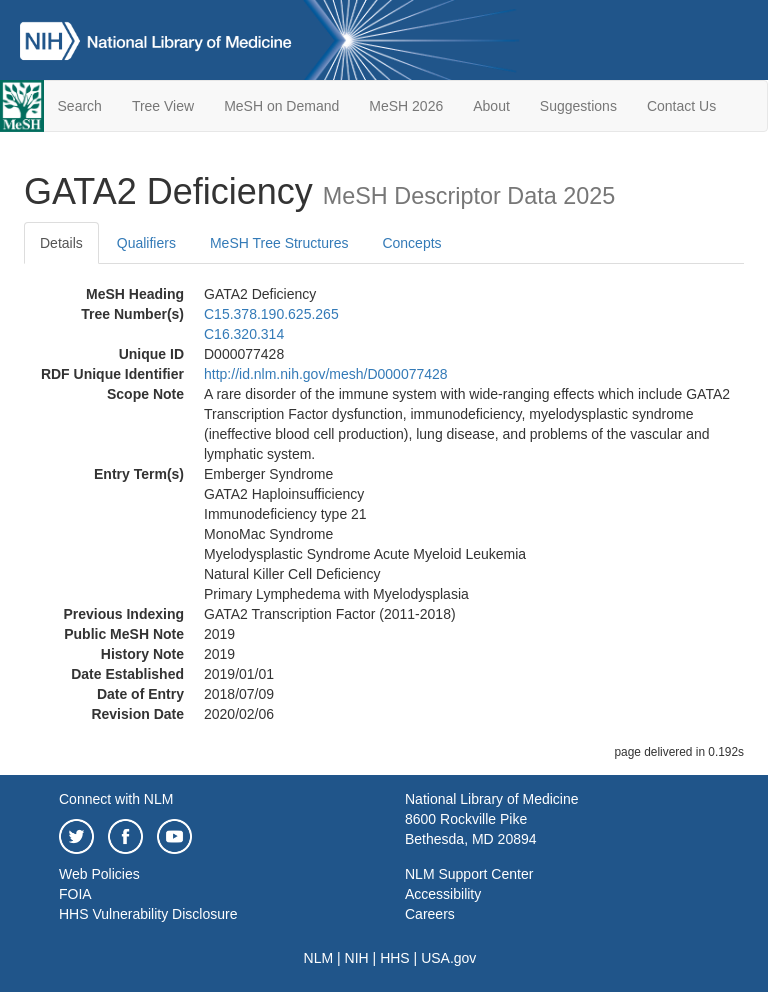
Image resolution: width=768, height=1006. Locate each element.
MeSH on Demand (281, 106)
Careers (430, 914)
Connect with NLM (116, 799)
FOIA (75, 894)
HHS (395, 958)
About (491, 106)
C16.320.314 (244, 334)
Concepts (411, 243)
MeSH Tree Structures (279, 243)
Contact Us (681, 106)
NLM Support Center (469, 874)
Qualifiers (146, 243)
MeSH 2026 (406, 106)
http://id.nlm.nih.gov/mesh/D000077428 (326, 374)
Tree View (163, 106)
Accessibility (443, 894)
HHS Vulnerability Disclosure (148, 914)
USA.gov (448, 958)
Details (61, 243)
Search (80, 106)
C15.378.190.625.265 (271, 314)
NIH (357, 958)
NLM (319, 958)
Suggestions (578, 106)
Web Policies (99, 874)
